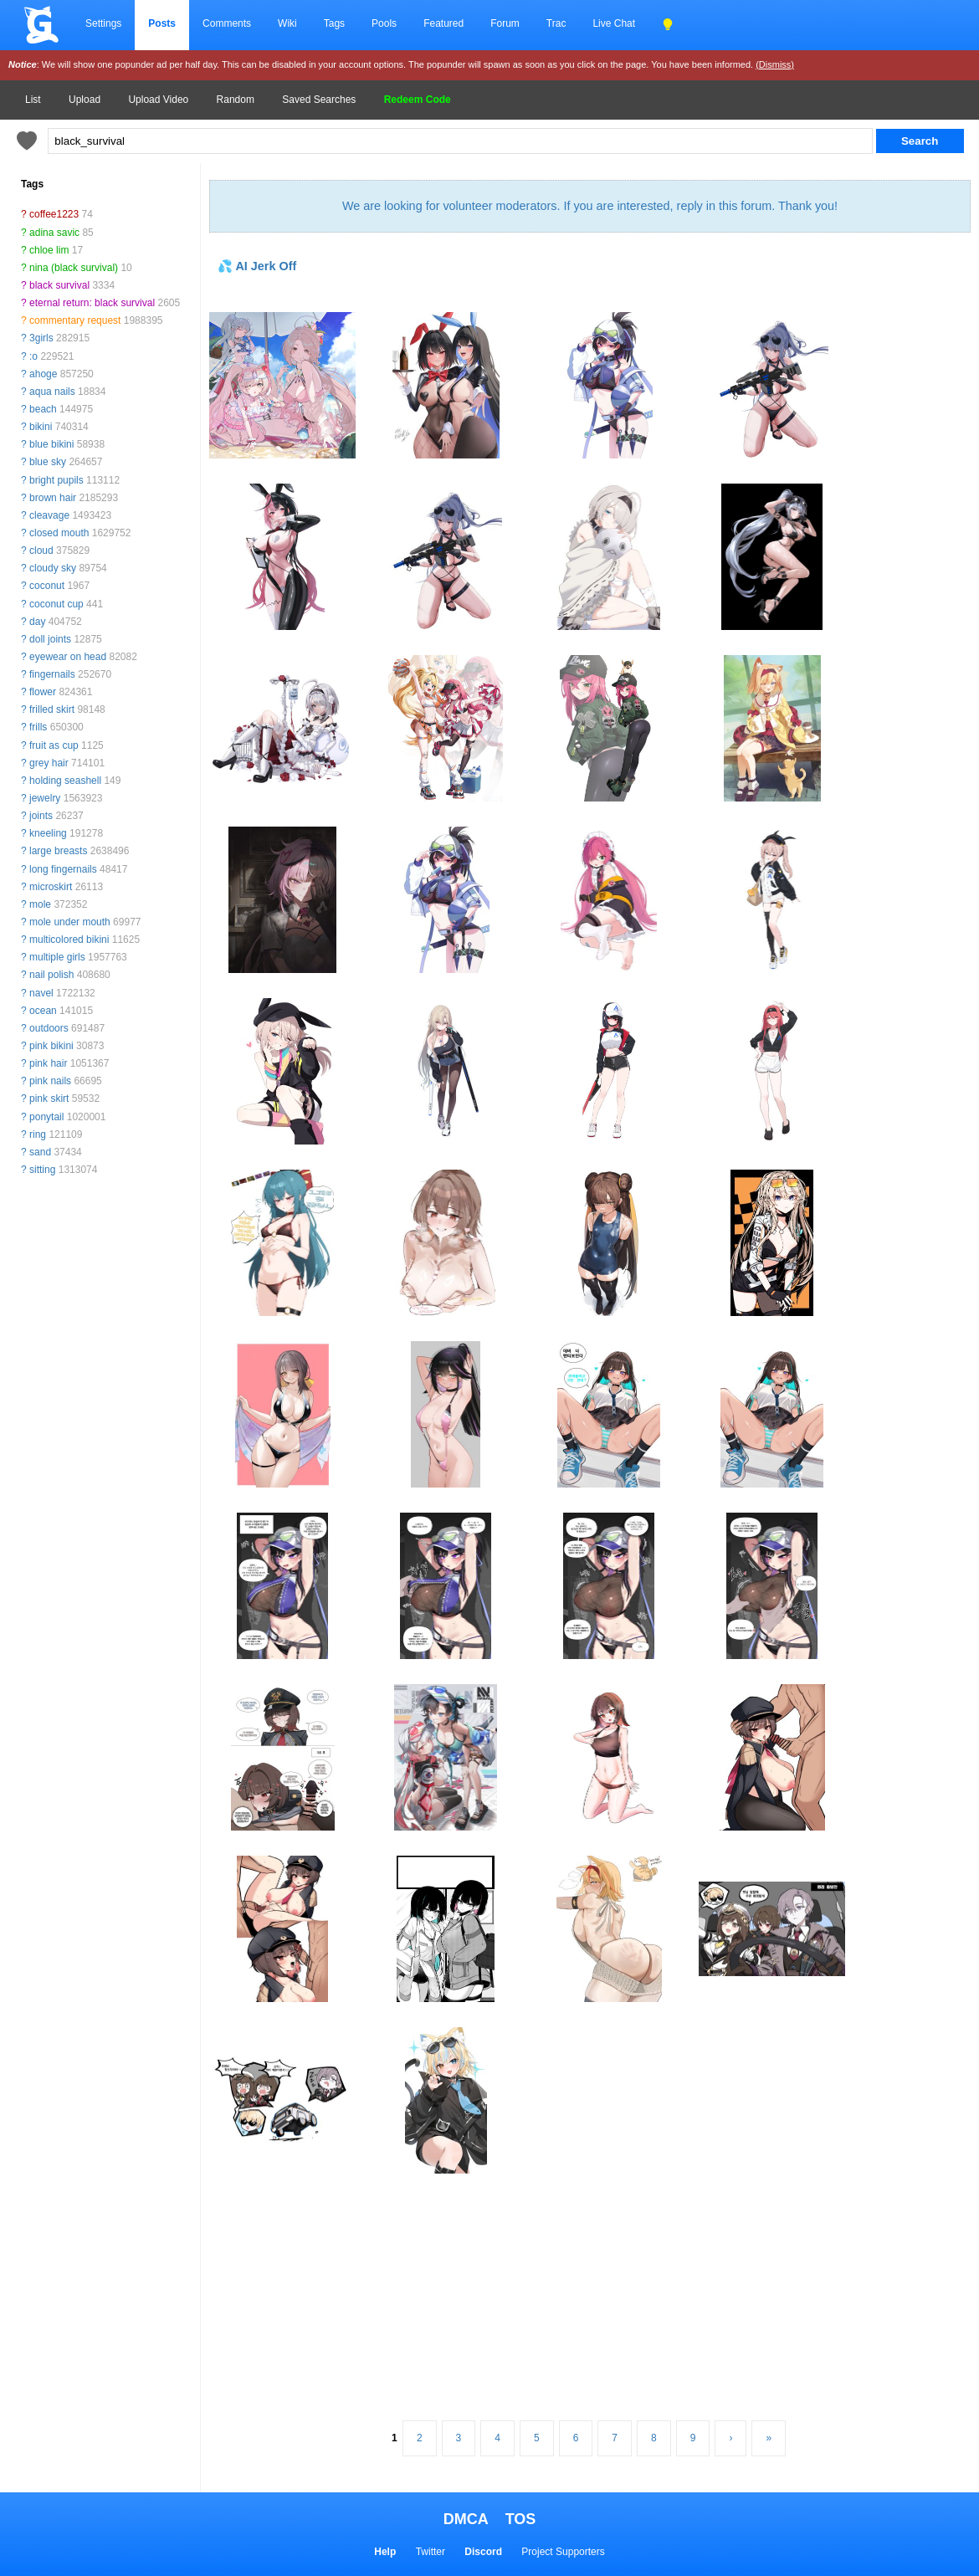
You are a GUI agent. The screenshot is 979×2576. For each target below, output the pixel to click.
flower (42, 692)
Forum (505, 23)
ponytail (46, 1117)
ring (37, 1134)
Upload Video (158, 99)
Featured (443, 23)
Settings (103, 23)
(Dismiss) (775, 64)
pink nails (50, 1081)
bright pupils (56, 480)
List (33, 99)
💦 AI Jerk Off (257, 266)
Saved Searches (319, 99)
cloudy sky (52, 568)
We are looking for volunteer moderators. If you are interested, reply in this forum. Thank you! (590, 206)
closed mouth (59, 533)
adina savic (54, 232)
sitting (42, 1169)
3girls (41, 338)
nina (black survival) (73, 268)
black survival (59, 285)
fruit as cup (54, 745)
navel (41, 993)
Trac (556, 23)
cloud (41, 550)
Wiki (287, 23)
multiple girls (57, 957)
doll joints (50, 639)
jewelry (44, 798)
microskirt (50, 887)
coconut (46, 586)
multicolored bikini (69, 939)
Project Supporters (562, 2552)
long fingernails (63, 869)
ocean (43, 1011)
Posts (162, 23)
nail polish (51, 975)
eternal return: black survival (92, 303)
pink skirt (49, 1098)
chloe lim (49, 250)
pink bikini (51, 1046)
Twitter (430, 2552)
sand (40, 1152)
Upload (84, 99)
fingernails (52, 674)
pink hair (48, 1063)
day (37, 621)
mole (40, 904)
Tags (334, 23)
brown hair (52, 498)
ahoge (43, 374)
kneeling (48, 833)
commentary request (74, 320)
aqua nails (52, 391)
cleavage (49, 515)
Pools (384, 23)
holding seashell (65, 780)
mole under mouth (69, 922)
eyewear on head (67, 657)
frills (38, 727)
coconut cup (56, 604)
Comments (226, 23)
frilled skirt (51, 709)
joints (41, 816)
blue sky (47, 462)
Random (235, 99)
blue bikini (51, 444)
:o (33, 356)
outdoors (49, 1028)
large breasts (58, 851)
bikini (40, 427)
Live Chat (613, 23)
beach (43, 409)
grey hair (49, 763)
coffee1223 (54, 214)
